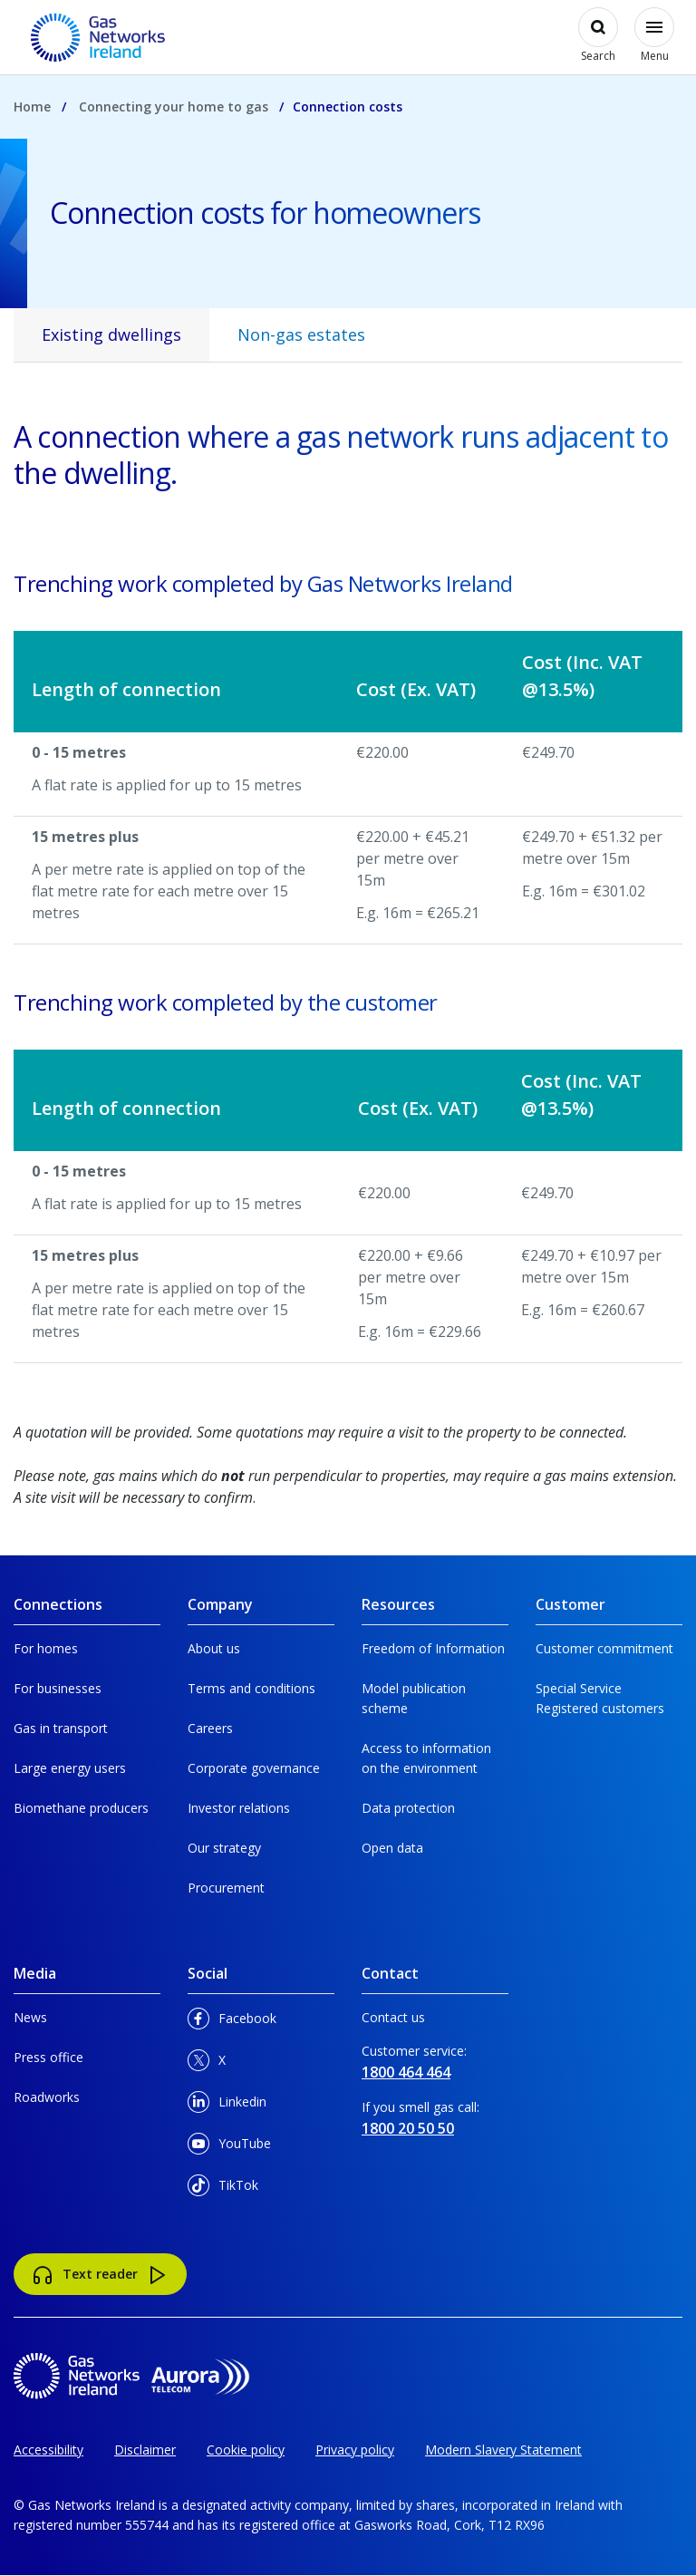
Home (32, 106)
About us (214, 1648)
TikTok (223, 2188)
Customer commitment (604, 1648)
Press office (48, 2057)
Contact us (393, 2017)
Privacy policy (354, 2449)
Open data (392, 1847)
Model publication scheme (414, 1698)
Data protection (408, 1807)
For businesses (58, 1688)
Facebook (232, 2022)
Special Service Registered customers (600, 1698)
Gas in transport (61, 1728)
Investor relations (239, 1807)
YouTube (229, 2147)
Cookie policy (246, 2449)
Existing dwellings (111, 334)
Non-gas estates (301, 334)
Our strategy (224, 1847)
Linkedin (227, 2105)
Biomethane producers (81, 1807)
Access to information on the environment (426, 1758)
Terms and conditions (251, 1688)
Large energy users (70, 1768)
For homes (46, 1648)
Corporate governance (254, 1768)
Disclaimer (145, 2449)
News (30, 2017)
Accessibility (48, 2449)
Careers (210, 1728)
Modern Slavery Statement (503, 2449)
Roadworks (47, 2097)
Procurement (226, 1887)
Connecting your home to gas (173, 106)
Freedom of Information (433, 1648)
